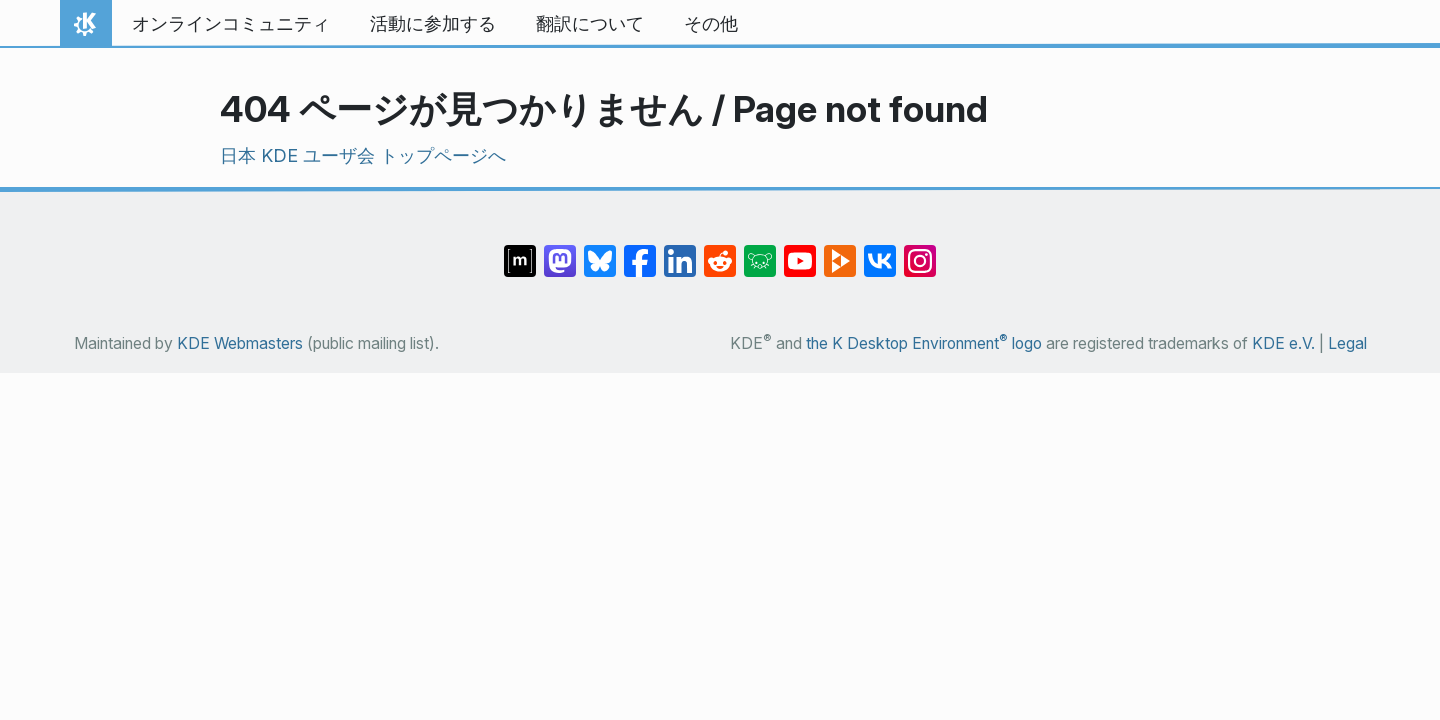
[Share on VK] (880, 251)
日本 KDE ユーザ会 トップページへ (363, 155)
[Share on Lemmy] (760, 251)
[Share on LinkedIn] (680, 251)
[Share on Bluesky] (600, 251)
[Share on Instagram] (920, 251)
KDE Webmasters (240, 343)
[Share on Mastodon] (560, 251)
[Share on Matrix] (520, 251)
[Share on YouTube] (800, 251)
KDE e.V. (1283, 343)
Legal (1347, 343)
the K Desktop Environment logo (924, 343)
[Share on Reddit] (720, 251)
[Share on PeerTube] (840, 251)
